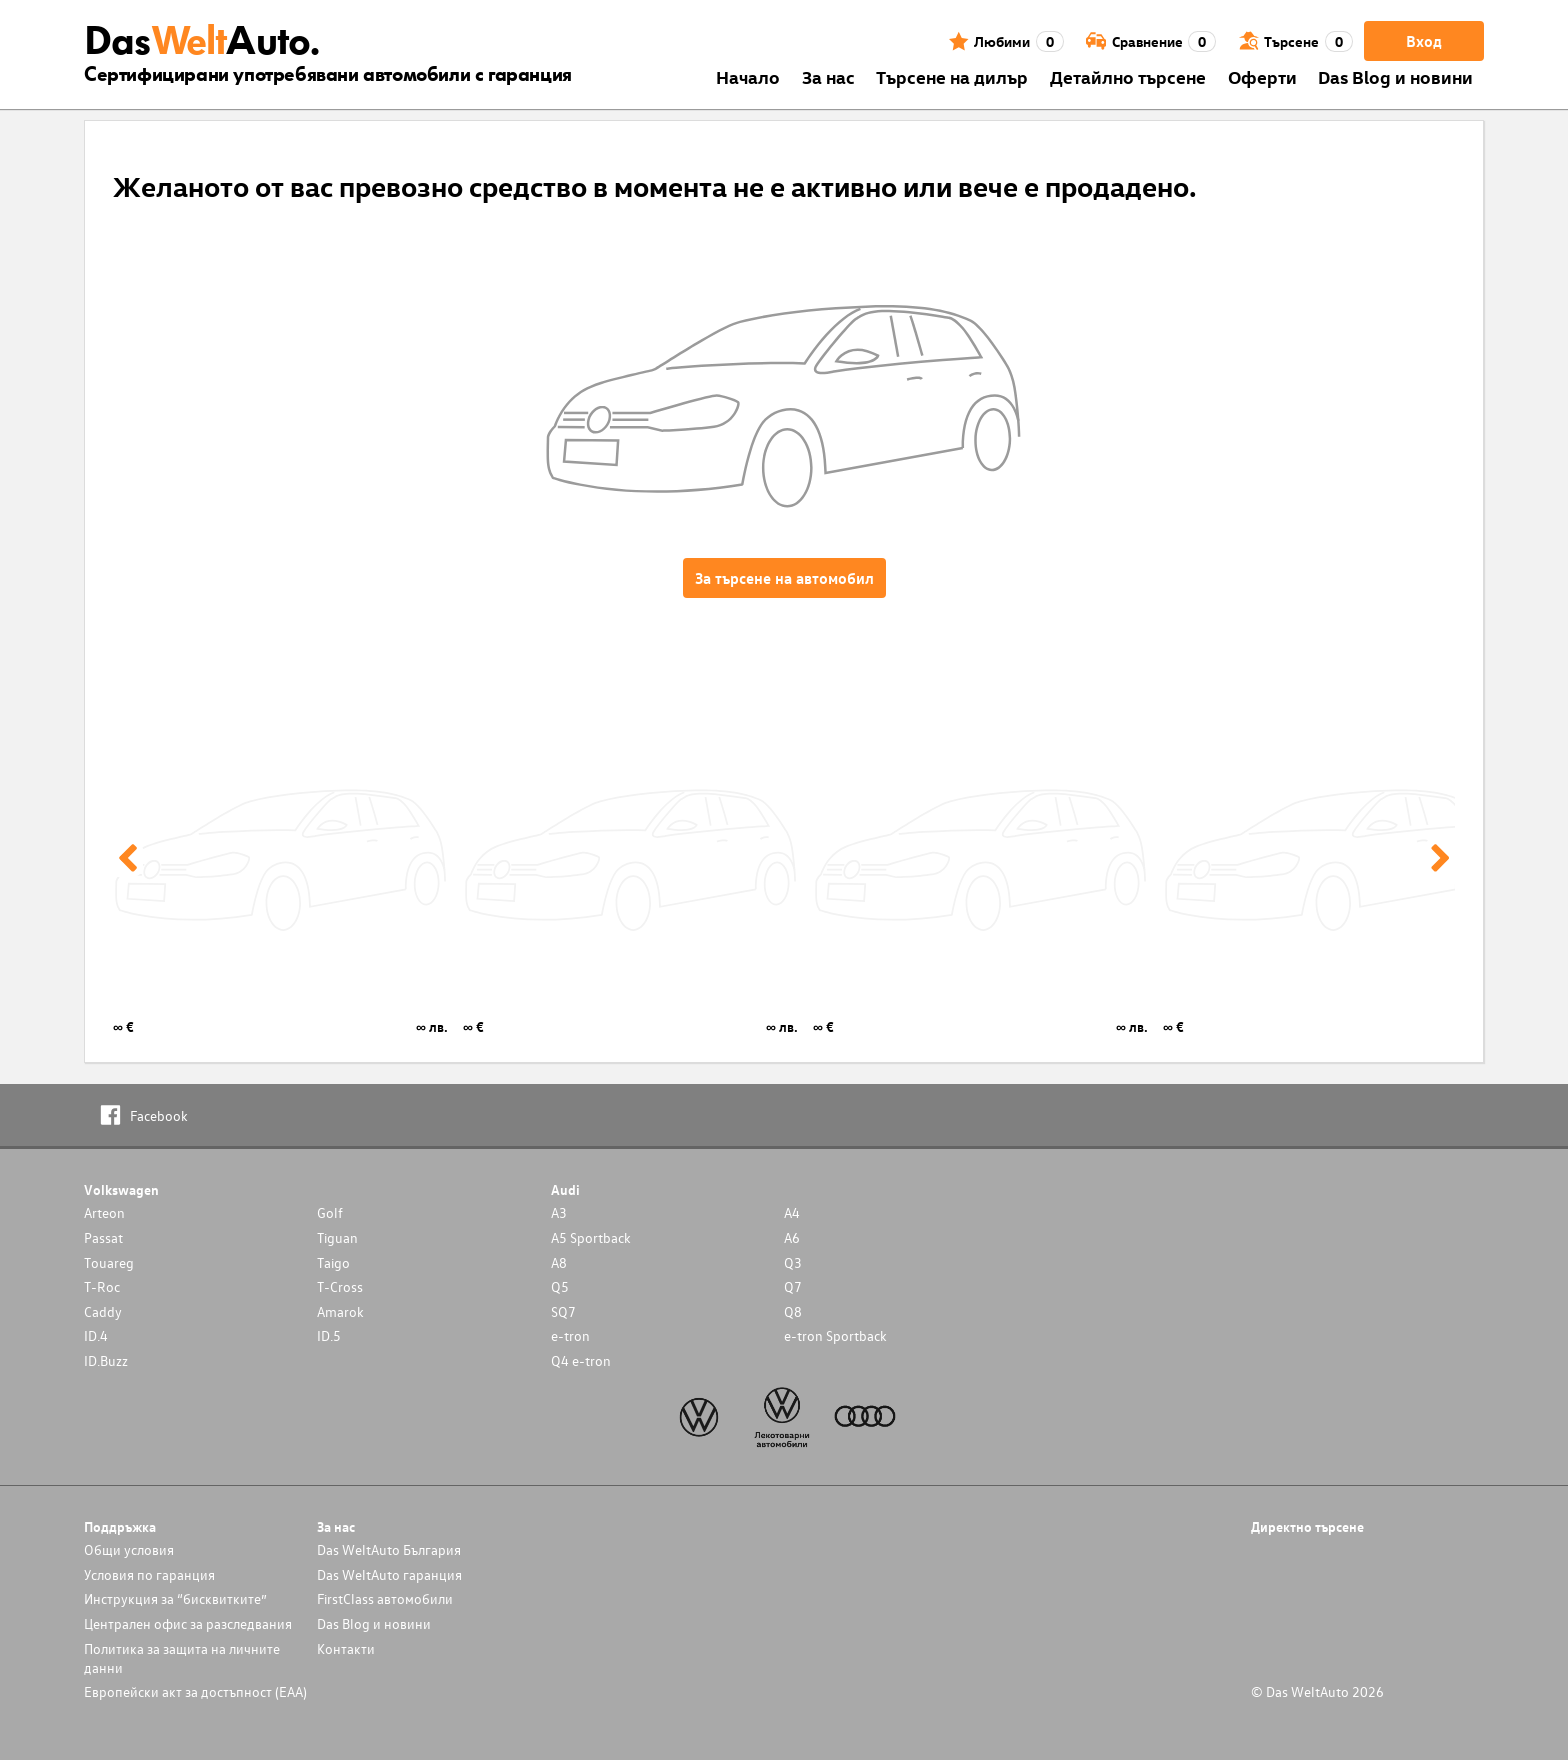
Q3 (793, 1262)
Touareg (109, 1262)
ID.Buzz (106, 1360)
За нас (828, 76)
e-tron (570, 1335)
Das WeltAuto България (389, 1549)
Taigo (333, 1262)
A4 (792, 1212)
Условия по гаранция (149, 1574)
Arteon (104, 1212)
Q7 (793, 1286)
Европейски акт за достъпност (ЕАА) (195, 1691)
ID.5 (329, 1335)
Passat (103, 1237)
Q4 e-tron (581, 1360)
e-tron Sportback (835, 1335)
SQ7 (563, 1311)
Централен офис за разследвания (188, 1623)
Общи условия (129, 1549)
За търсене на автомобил (784, 578)
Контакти (346, 1648)
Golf (330, 1212)
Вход (1424, 41)
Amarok (340, 1311)
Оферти (1262, 76)
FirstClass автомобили (385, 1598)
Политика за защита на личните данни (182, 1658)
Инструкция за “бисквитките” (175, 1598)
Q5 (560, 1286)
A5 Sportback (591, 1237)
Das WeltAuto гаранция (389, 1574)
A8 (559, 1262)
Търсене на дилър (952, 76)
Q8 (793, 1311)
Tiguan (337, 1237)
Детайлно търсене (1128, 76)
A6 (792, 1237)
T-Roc (102, 1286)
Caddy (103, 1311)
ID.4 (96, 1335)
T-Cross (340, 1286)
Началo (748, 76)
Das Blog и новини (1395, 76)
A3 (559, 1212)
